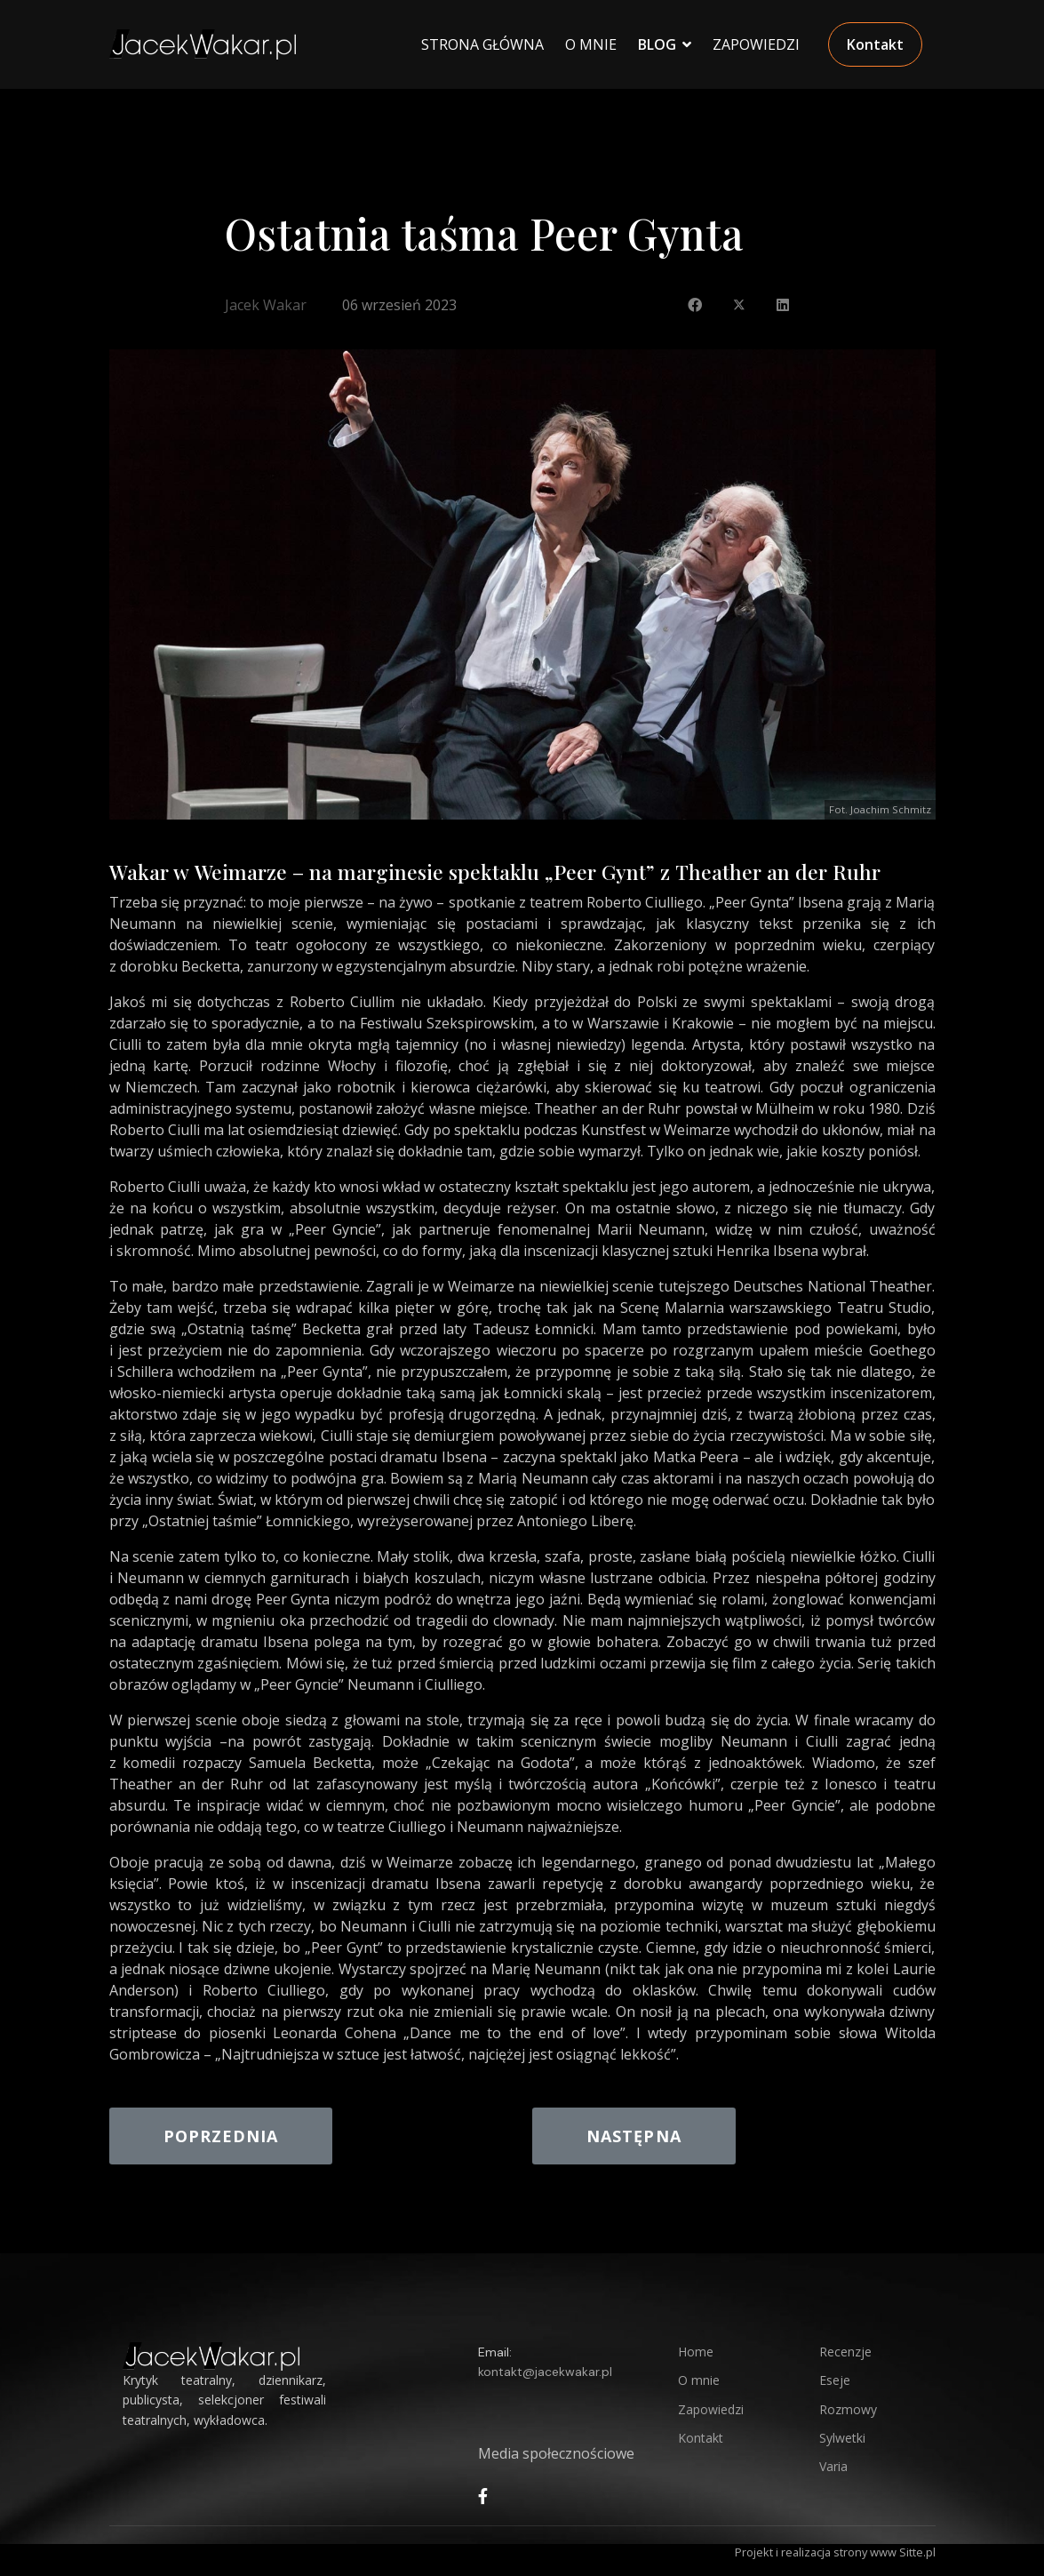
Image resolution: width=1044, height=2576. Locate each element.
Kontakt (875, 44)
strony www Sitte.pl (884, 2552)
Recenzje (845, 2351)
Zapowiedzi (756, 44)
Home (695, 2351)
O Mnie (591, 44)
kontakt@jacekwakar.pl (545, 2372)
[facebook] (483, 2496)
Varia (833, 2466)
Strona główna (482, 44)
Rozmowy (848, 2409)
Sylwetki (842, 2437)
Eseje (834, 2380)
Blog (657, 44)
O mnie (699, 2380)
